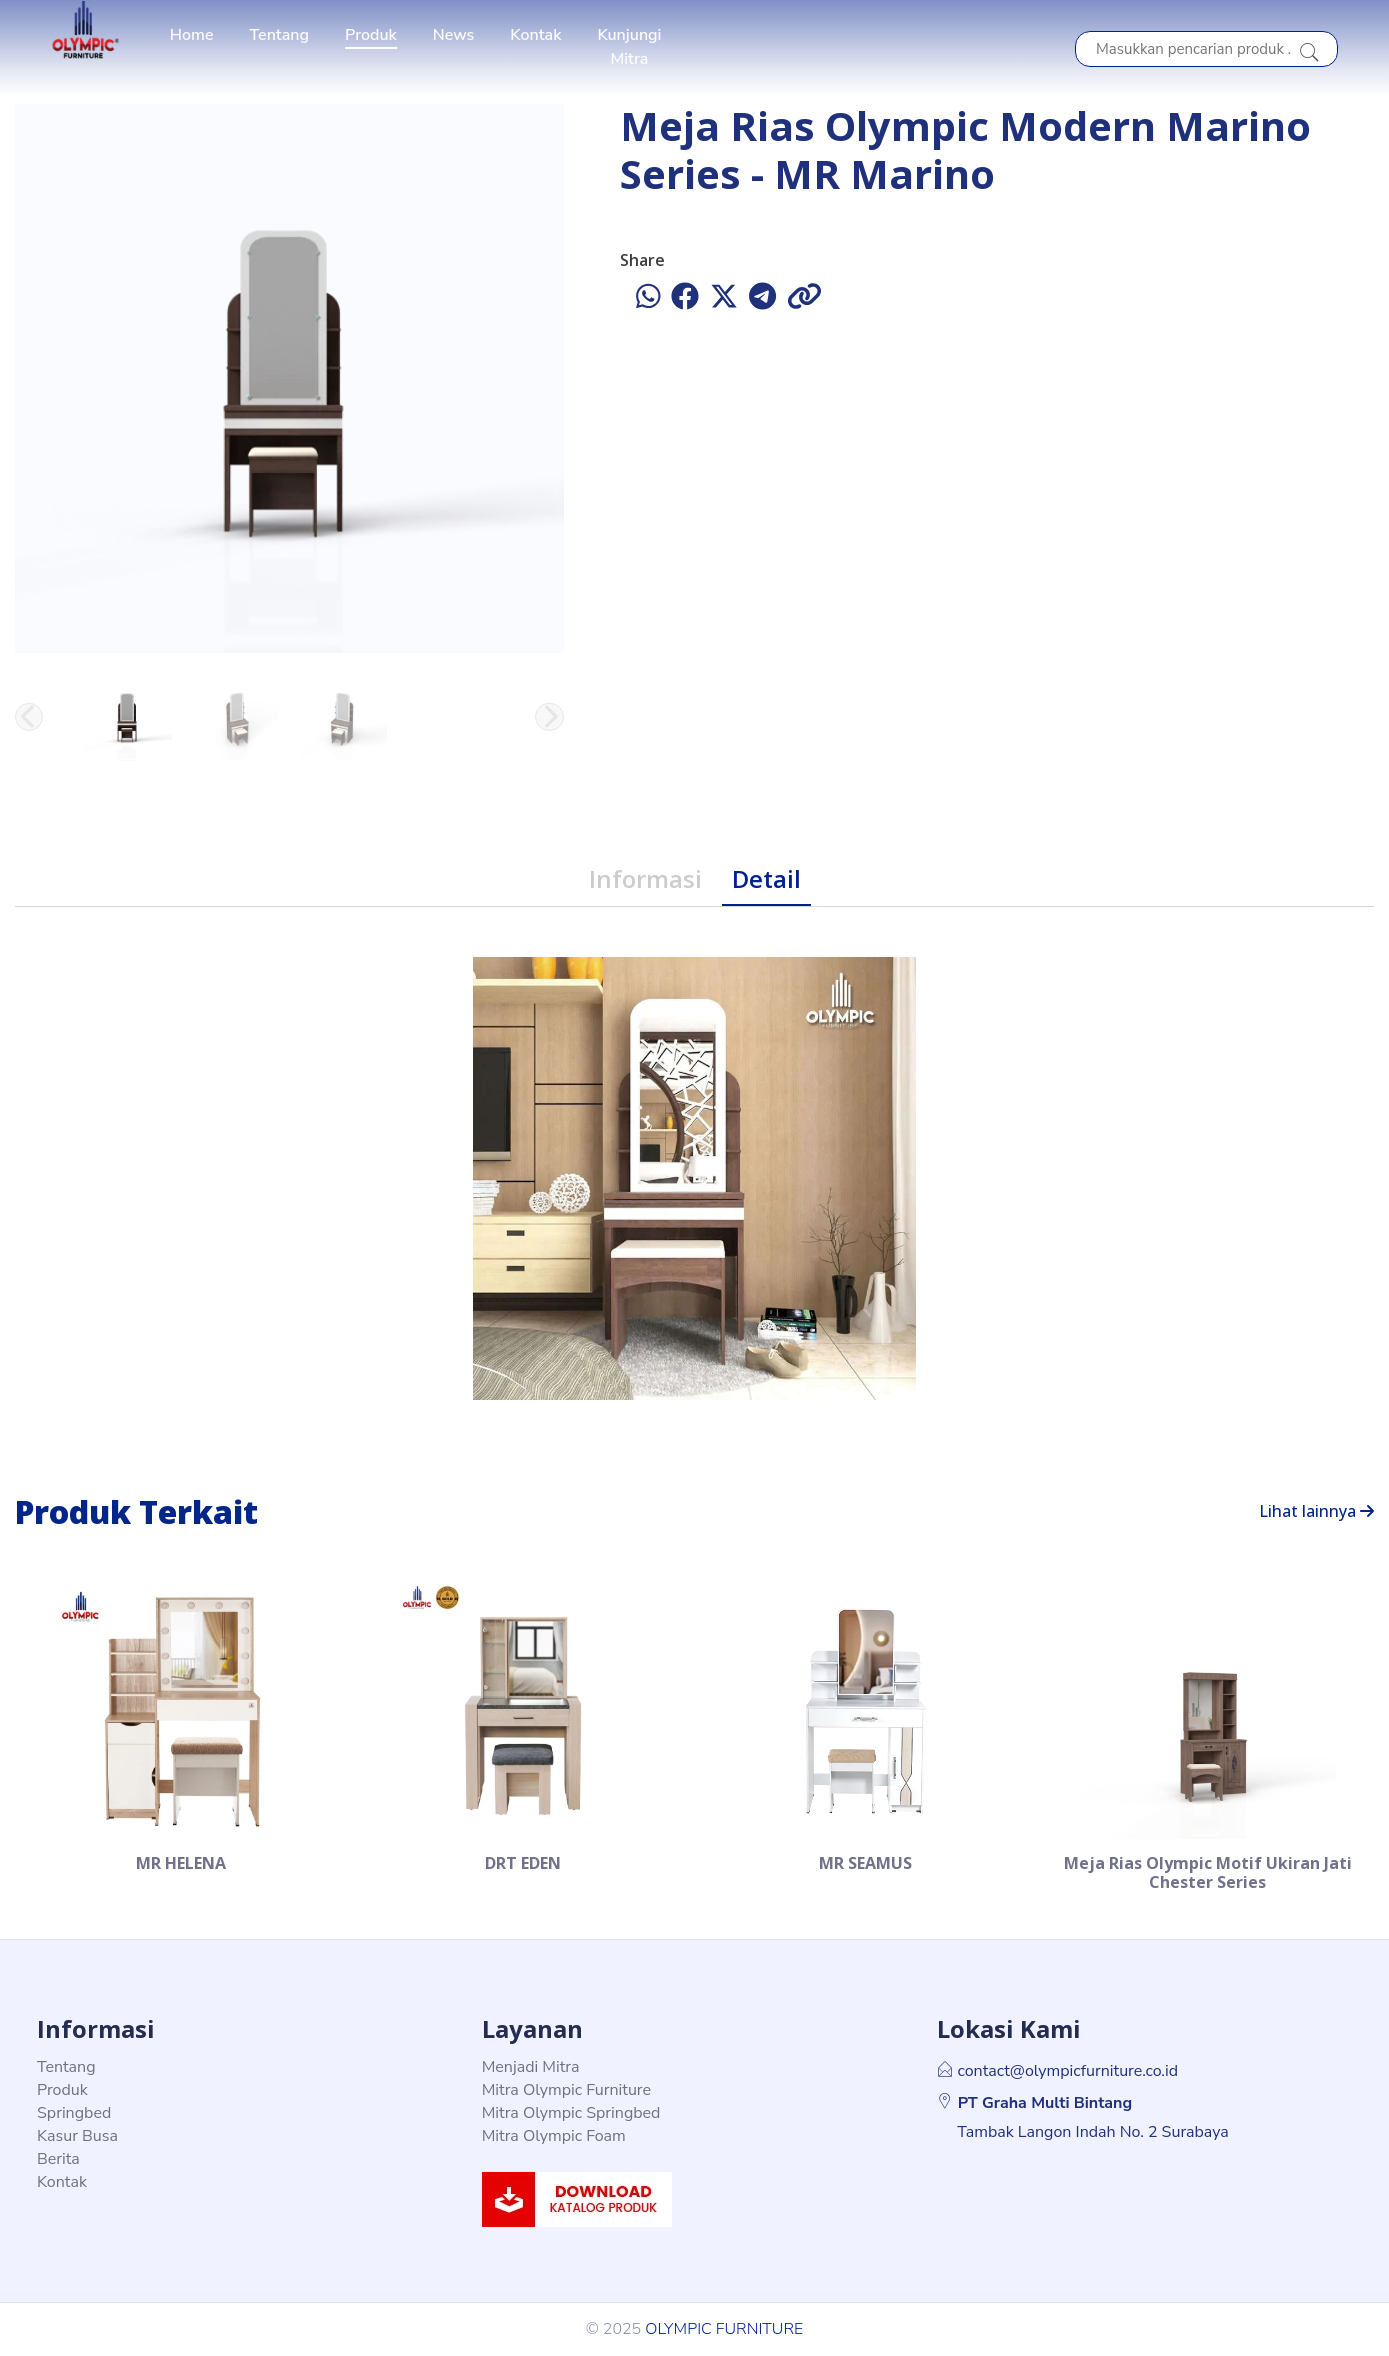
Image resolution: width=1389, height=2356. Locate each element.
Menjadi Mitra (531, 2067)
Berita (58, 2159)
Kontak (535, 35)
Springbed (74, 2113)
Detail (766, 878)
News (454, 35)
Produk (371, 35)
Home (192, 35)
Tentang (280, 35)
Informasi (645, 878)
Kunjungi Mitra (629, 47)
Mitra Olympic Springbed (571, 2113)
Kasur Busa (77, 2136)
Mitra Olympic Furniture (566, 2090)
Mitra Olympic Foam (554, 2136)
